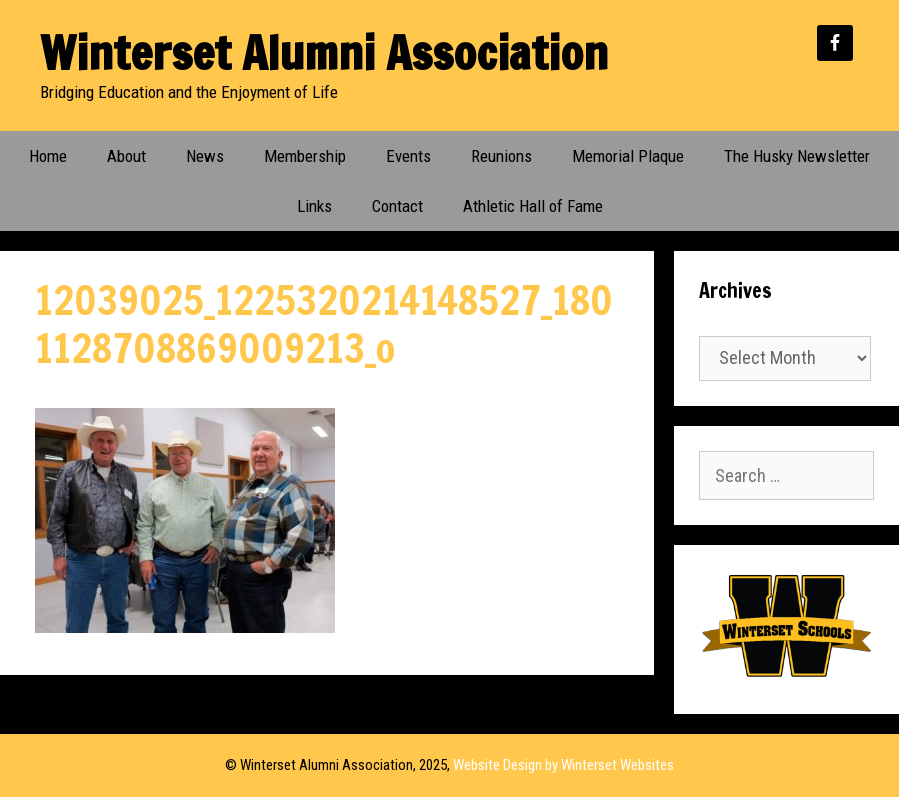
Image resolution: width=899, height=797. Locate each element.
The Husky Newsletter (797, 156)
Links (314, 206)
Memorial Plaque (628, 156)
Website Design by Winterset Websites (563, 765)
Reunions (501, 156)
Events (408, 156)
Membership (305, 156)
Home (48, 156)
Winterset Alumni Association (324, 52)
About (126, 156)
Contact (397, 206)
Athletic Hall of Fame (533, 206)
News (205, 156)
